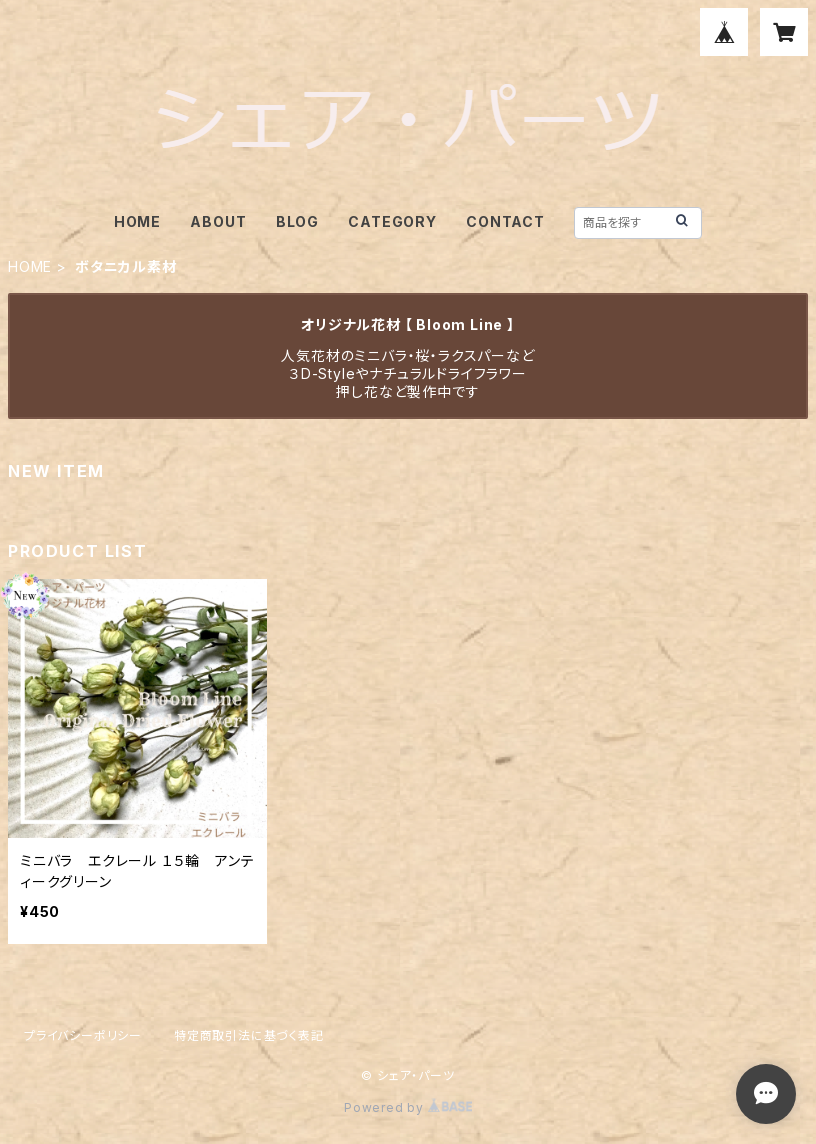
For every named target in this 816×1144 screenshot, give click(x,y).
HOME (137, 221)
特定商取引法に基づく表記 (249, 1035)
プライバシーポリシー (83, 1035)
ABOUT (218, 221)
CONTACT (505, 221)
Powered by (408, 1107)
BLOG (297, 221)
